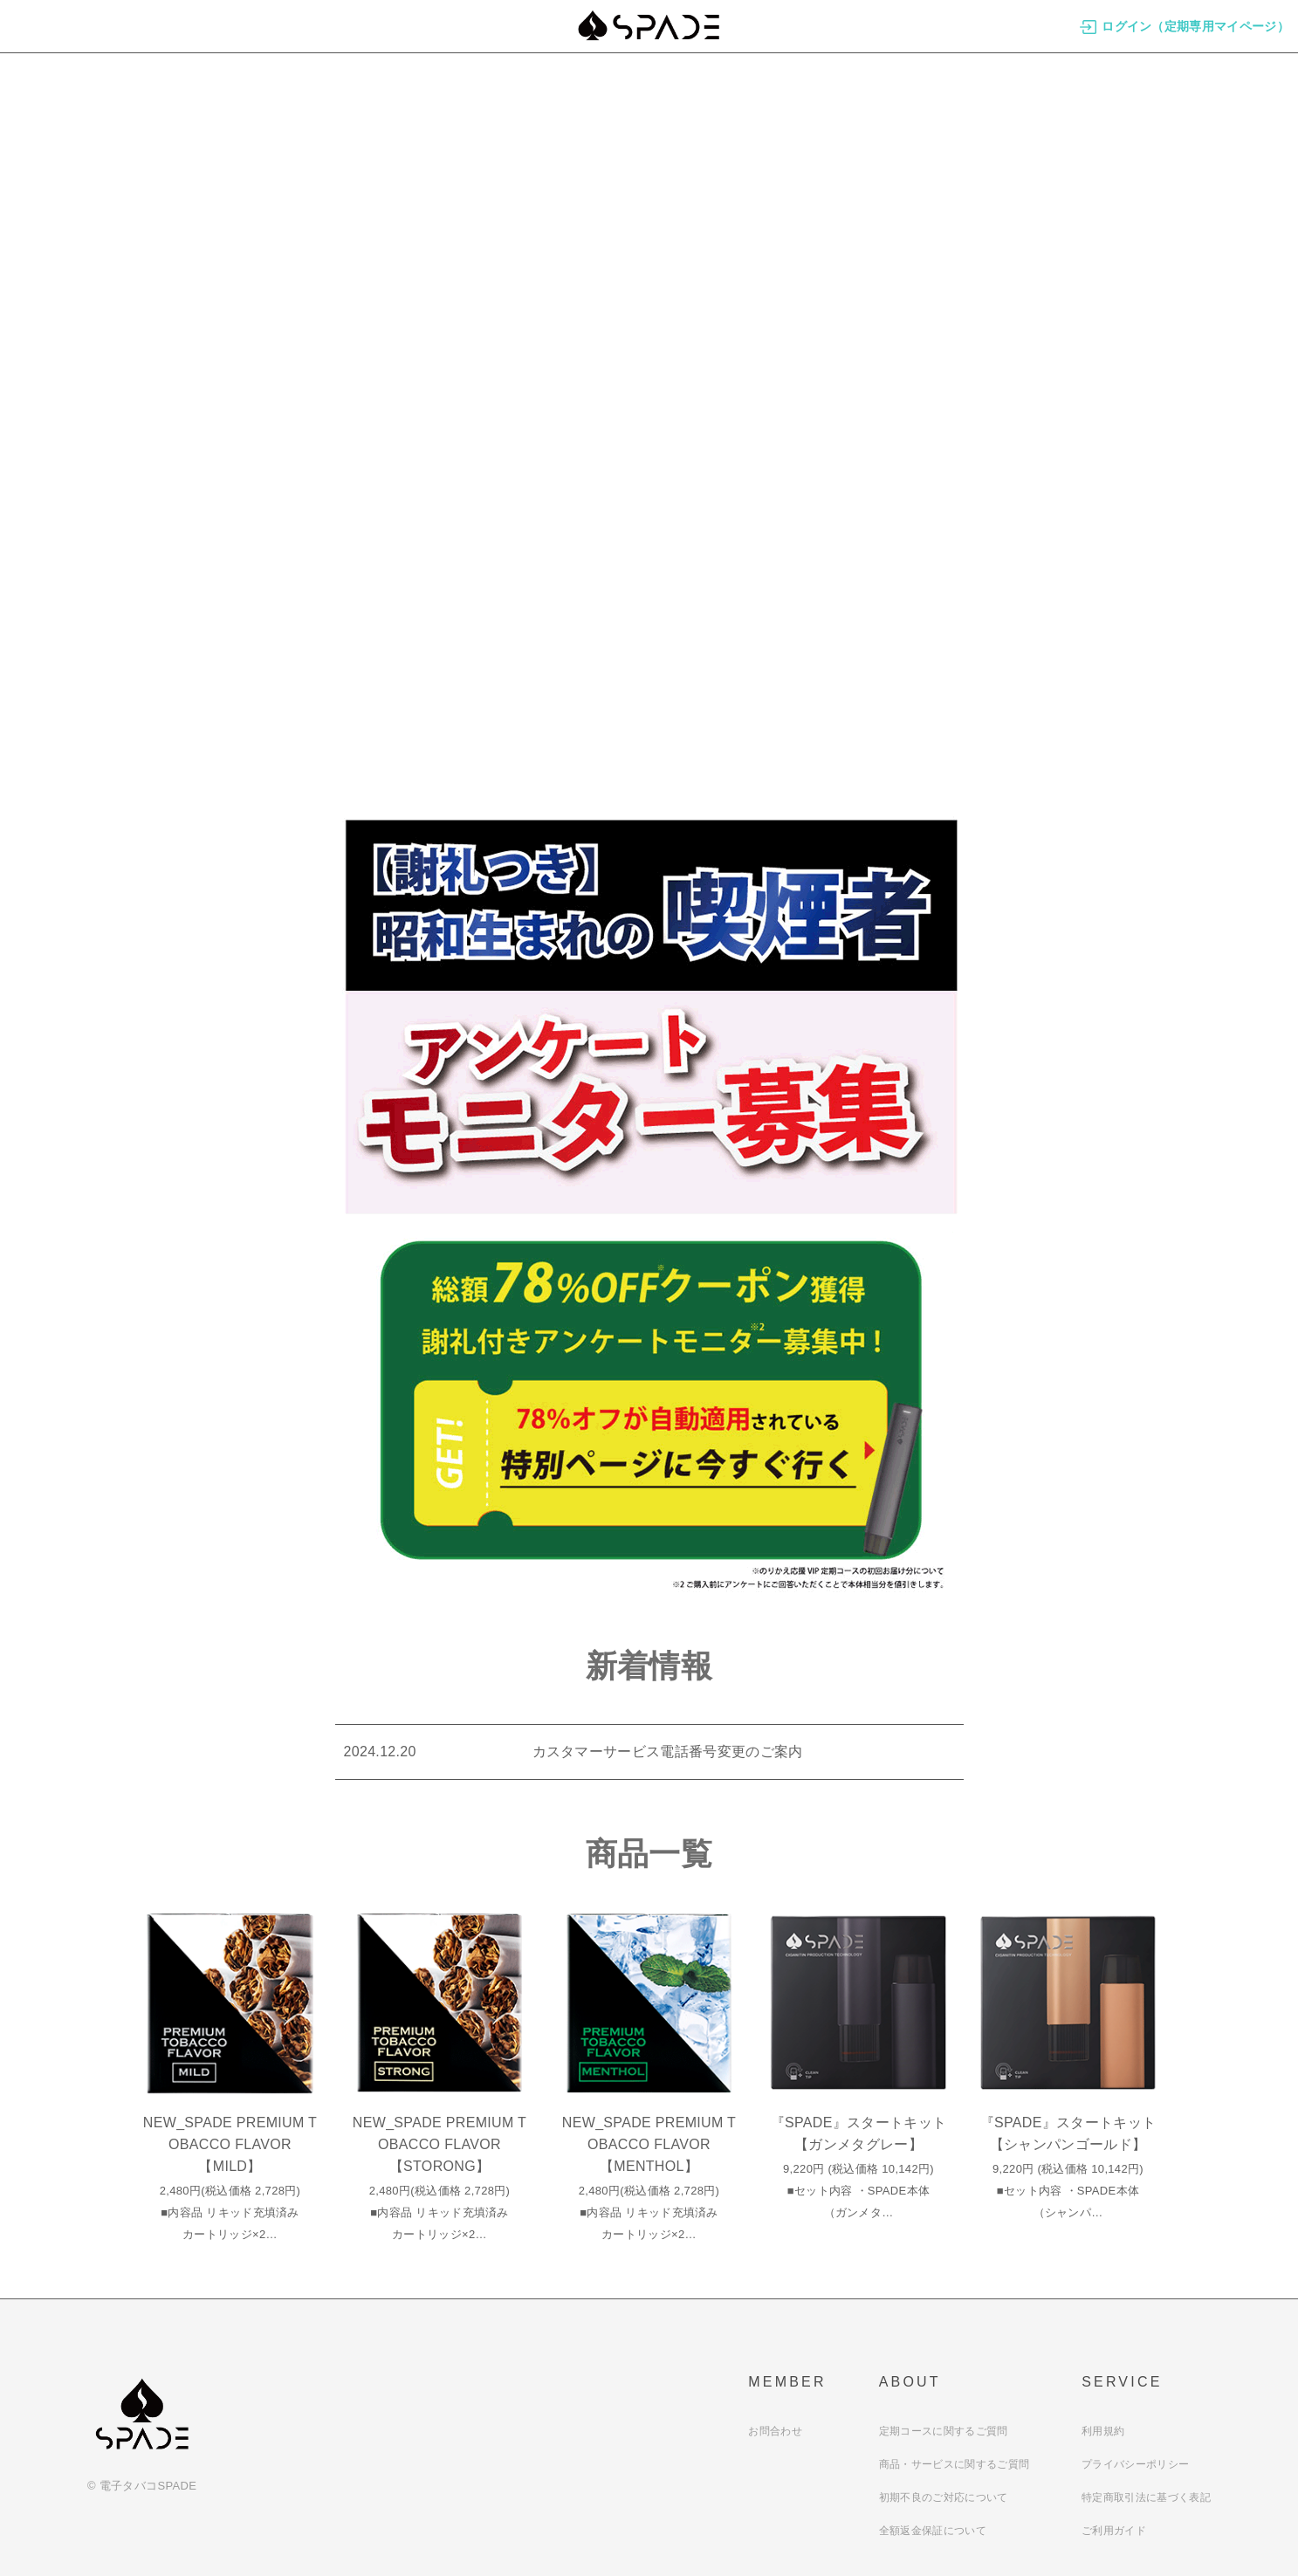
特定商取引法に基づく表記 (1146, 2497)
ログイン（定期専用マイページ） (1184, 26)
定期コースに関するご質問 (943, 2431)
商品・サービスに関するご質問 (954, 2464)
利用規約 (1103, 2431)
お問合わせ (775, 2431)
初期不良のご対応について (943, 2497)
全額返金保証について (932, 2530)
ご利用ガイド (1114, 2530)
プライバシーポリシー (1135, 2464)
